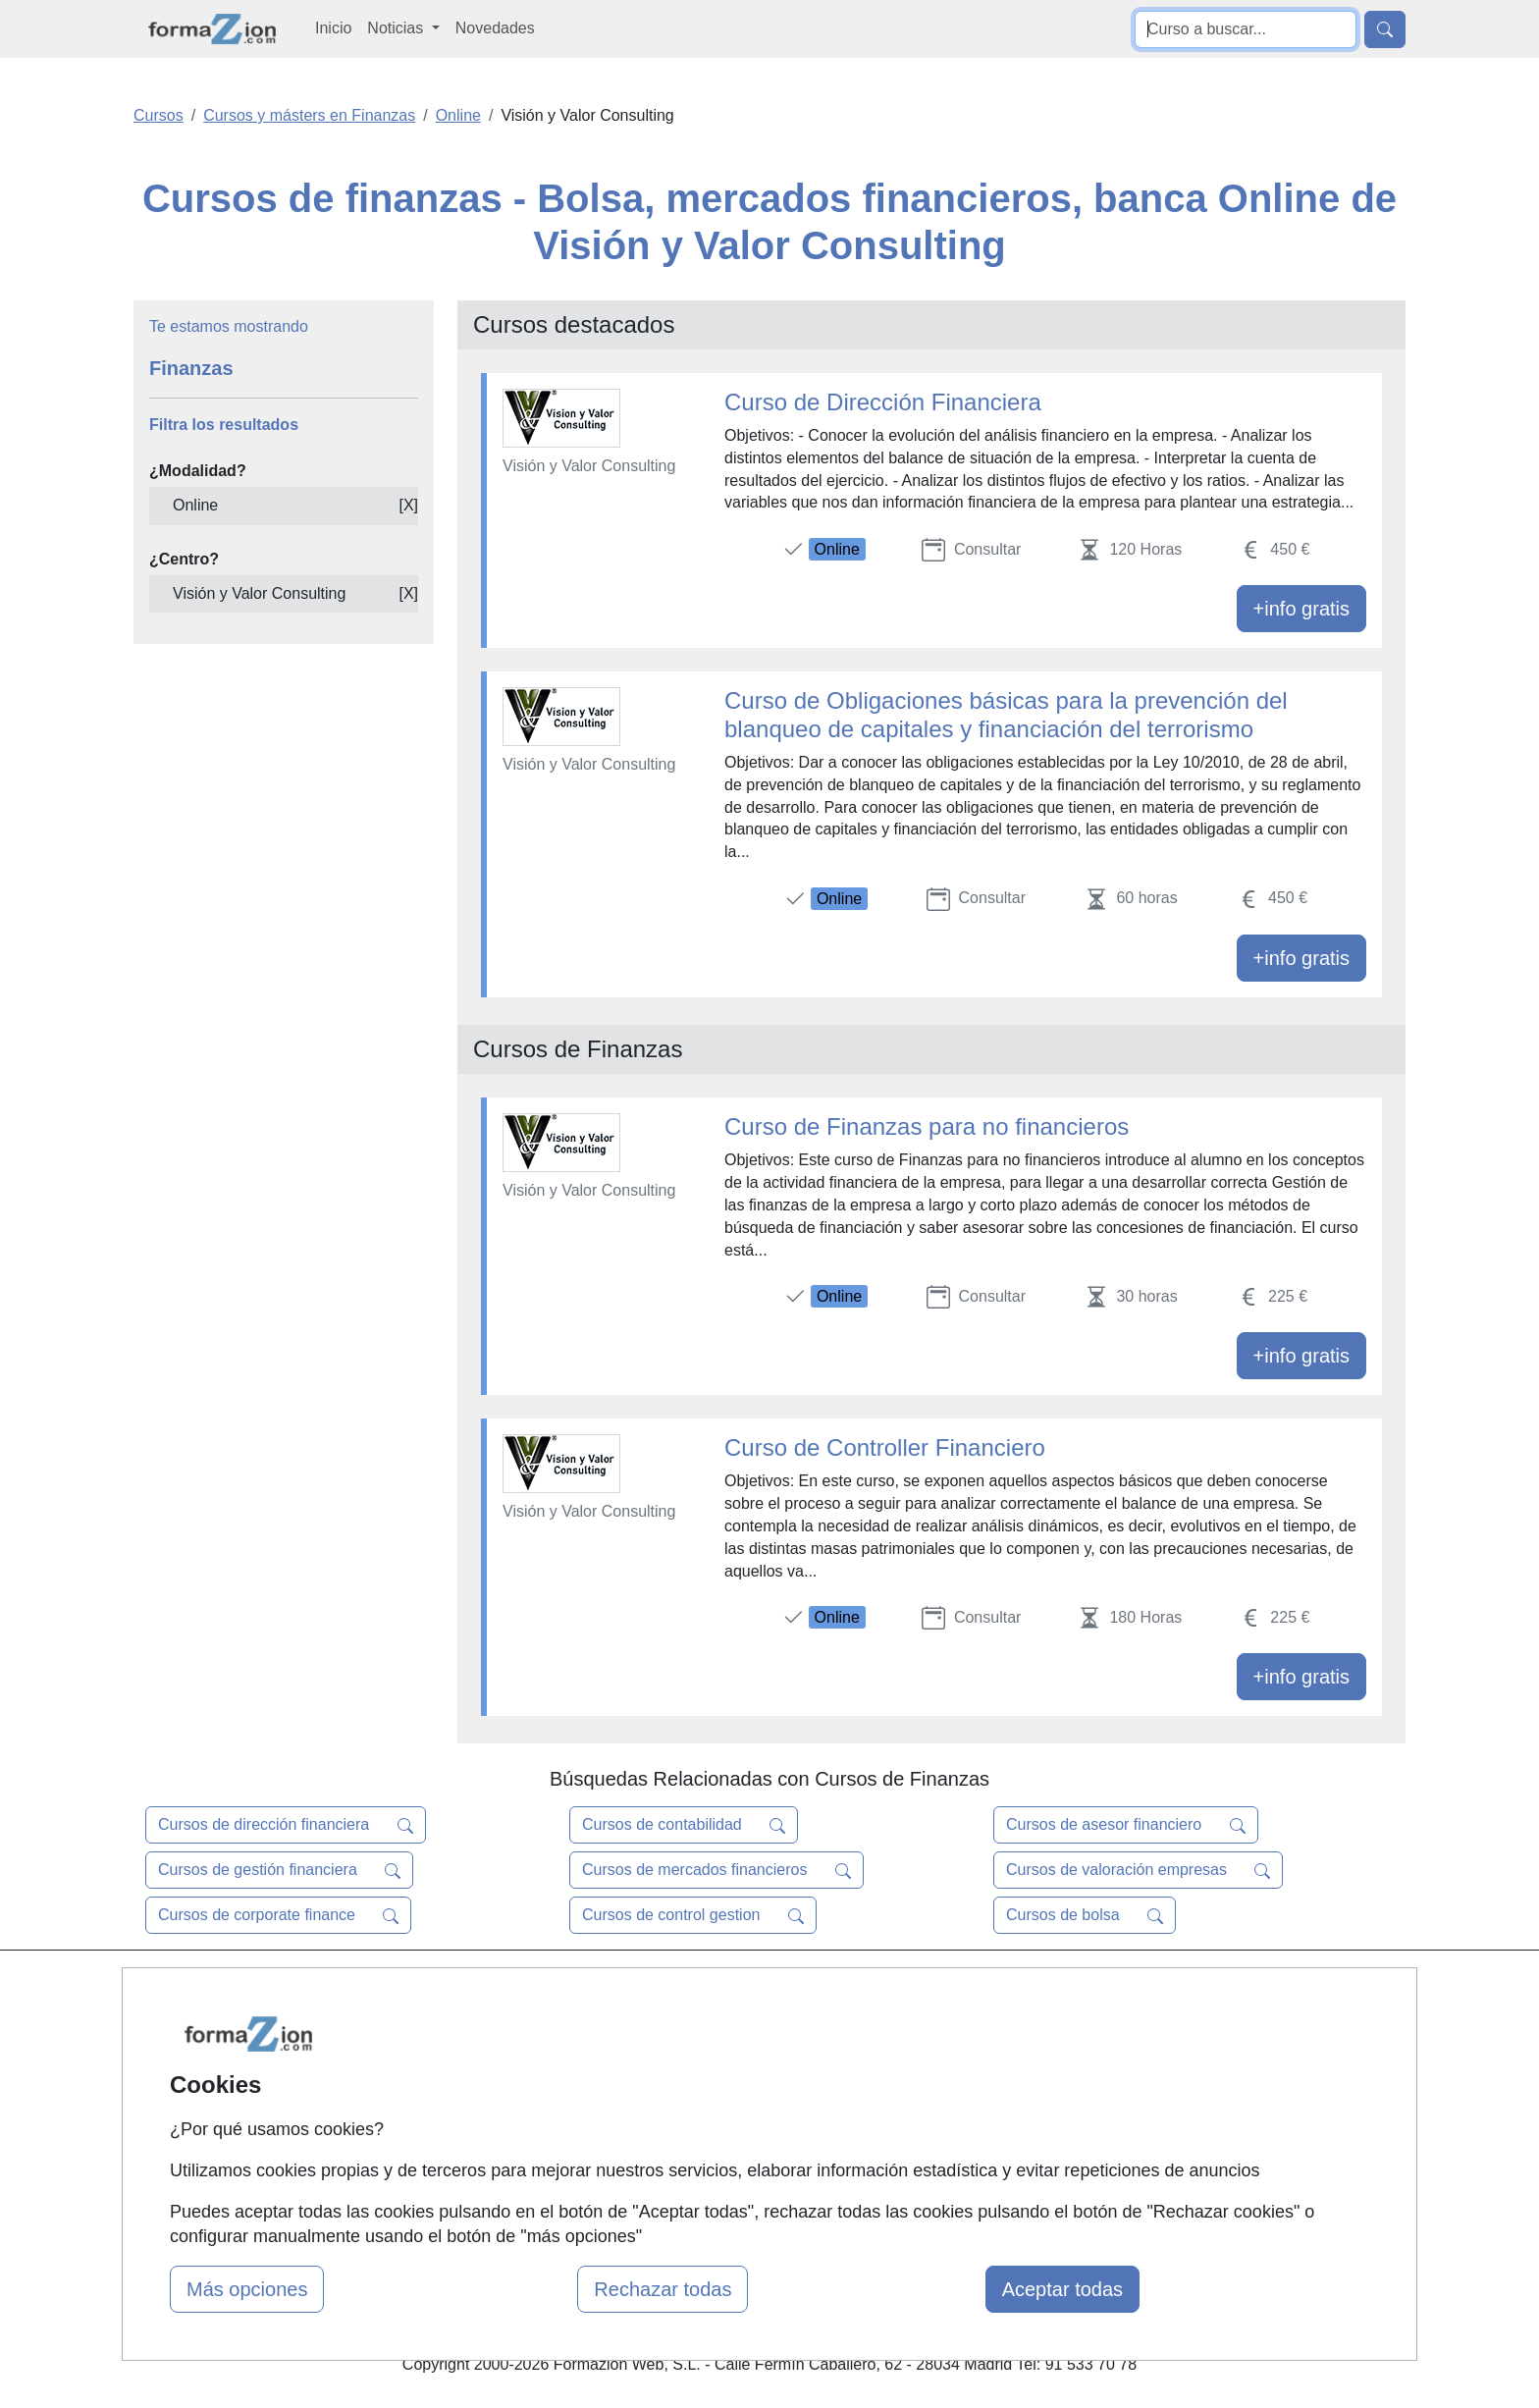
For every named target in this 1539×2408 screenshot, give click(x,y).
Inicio (333, 28)
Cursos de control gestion (693, 1915)
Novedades (495, 28)
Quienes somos (527, 2029)
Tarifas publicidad (534, 2068)
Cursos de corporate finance (278, 1915)
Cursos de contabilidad (683, 1825)
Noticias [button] (397, 28)
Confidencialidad (963, 2029)
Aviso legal (943, 2068)
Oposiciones (732, 2166)
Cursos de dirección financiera (285, 1825)
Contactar (939, 1991)
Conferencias (735, 2068)
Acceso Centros (528, 2144)
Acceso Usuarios (532, 2106)
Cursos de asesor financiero (1126, 1825)
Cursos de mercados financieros (716, 1870)
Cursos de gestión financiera (279, 1870)
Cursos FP (726, 2029)
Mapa (492, 1991)
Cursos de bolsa (1084, 1915)
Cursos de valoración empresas (1138, 1870)
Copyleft (934, 2106)
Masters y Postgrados (765, 1991)
